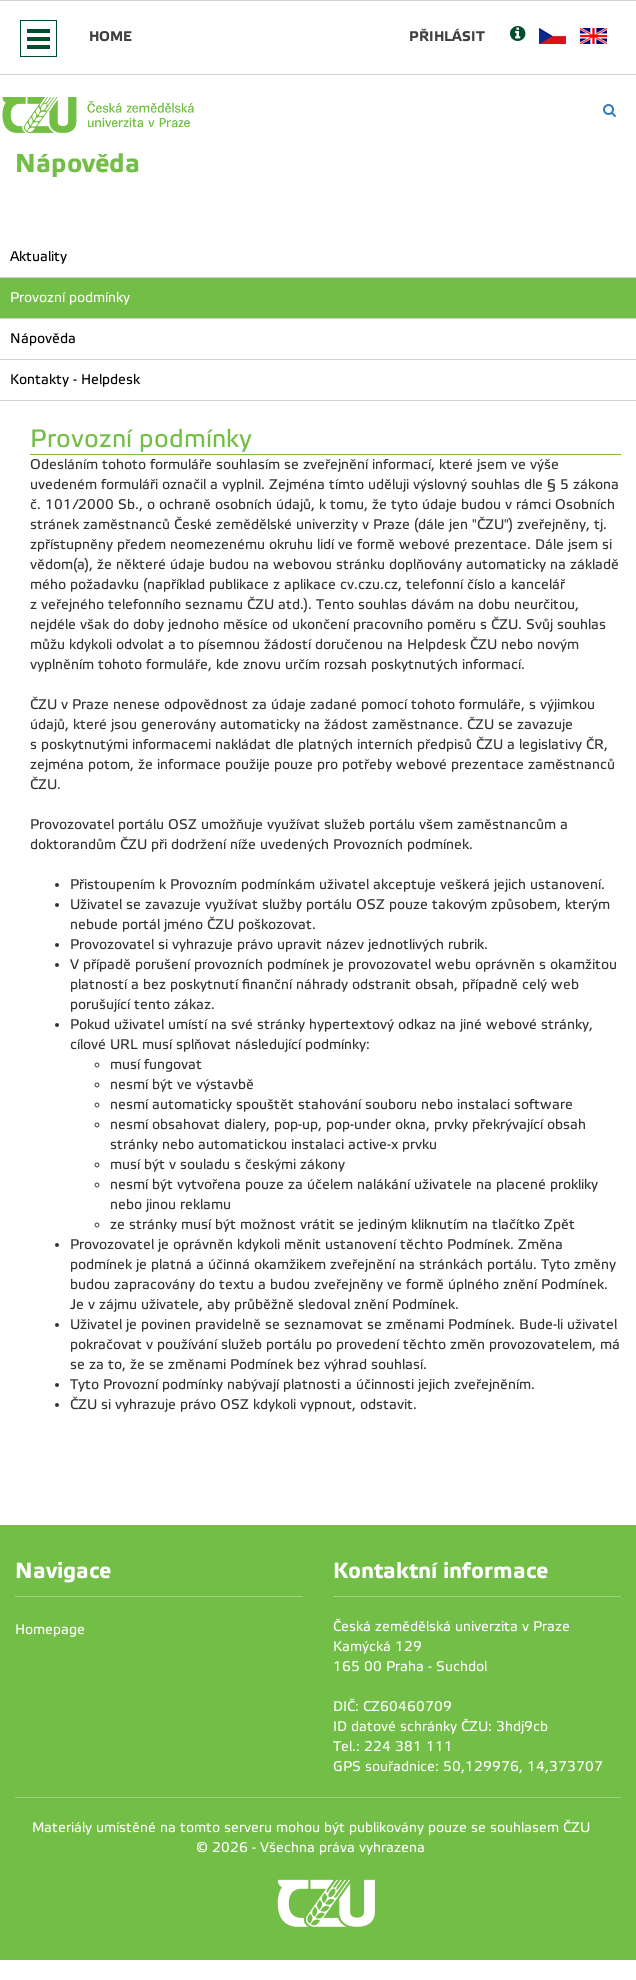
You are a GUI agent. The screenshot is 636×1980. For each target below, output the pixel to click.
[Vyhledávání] (609, 110)
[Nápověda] (517, 35)
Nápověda (43, 338)
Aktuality (38, 256)
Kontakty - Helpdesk (75, 379)
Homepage (50, 1629)
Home (110, 36)
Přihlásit (447, 36)
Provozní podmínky (70, 297)
